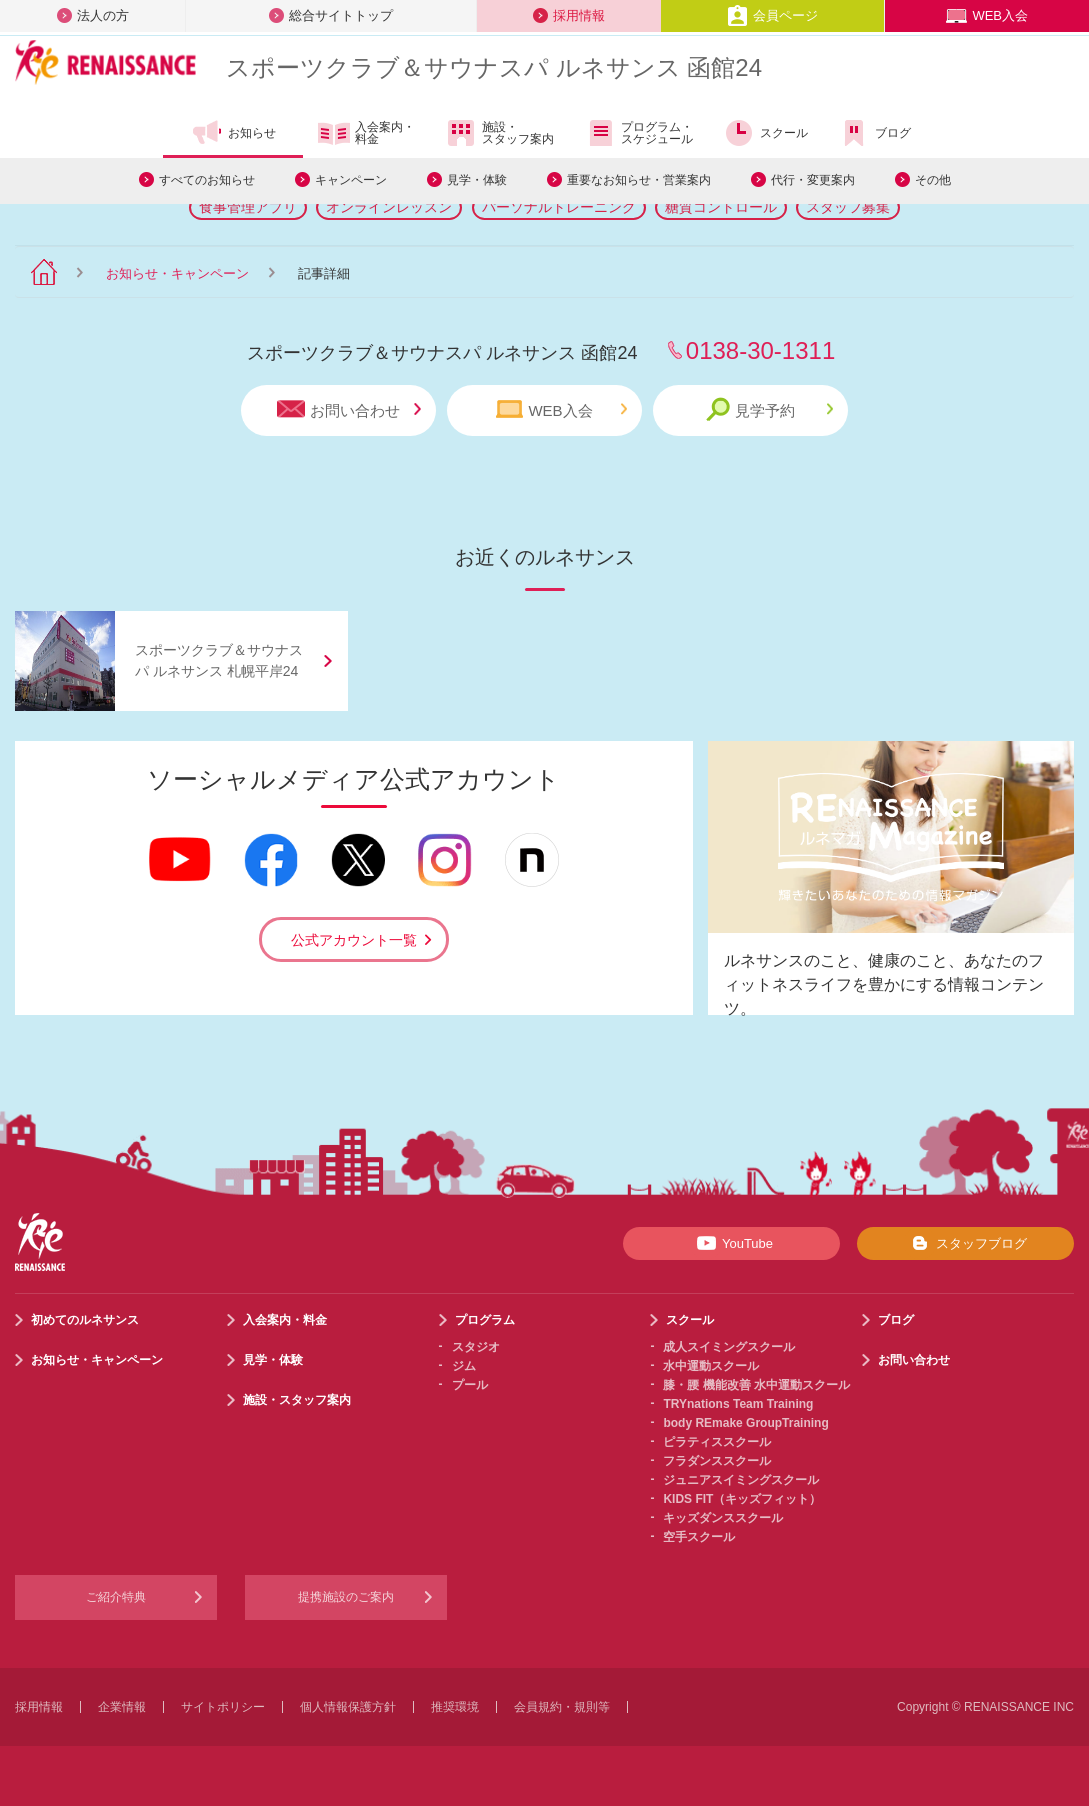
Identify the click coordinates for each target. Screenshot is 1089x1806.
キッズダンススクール (723, 1518)
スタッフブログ (965, 1243)
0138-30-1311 (760, 350)
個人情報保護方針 (348, 1707)
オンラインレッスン (389, 207)
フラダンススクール (717, 1461)
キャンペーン (351, 180)
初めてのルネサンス (85, 1320)
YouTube (731, 1243)
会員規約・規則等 (562, 1707)
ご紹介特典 (116, 1597)
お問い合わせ (349, 409)
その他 (933, 180)
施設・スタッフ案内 (499, 133)
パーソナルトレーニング (559, 207)
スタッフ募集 (848, 207)
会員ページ (772, 15)
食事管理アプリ (248, 207)
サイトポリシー (223, 1707)
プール (470, 1385)
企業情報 (122, 1707)
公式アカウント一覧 (354, 940)
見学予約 (769, 409)
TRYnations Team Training (738, 1404)
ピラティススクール (717, 1442)
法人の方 (93, 15)
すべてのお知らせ (207, 180)
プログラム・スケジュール (638, 133)
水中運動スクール (711, 1366)
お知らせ (233, 133)
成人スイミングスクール (729, 1347)
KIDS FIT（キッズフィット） (742, 1499)
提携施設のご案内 (346, 1597)
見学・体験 (477, 180)
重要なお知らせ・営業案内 (639, 180)
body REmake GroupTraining (745, 1423)
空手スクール (699, 1537)
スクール (765, 133)
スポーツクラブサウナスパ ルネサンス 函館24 (494, 67)
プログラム (485, 1320)
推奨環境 (455, 1707)
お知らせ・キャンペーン (177, 273)
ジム (464, 1366)
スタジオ (476, 1347)
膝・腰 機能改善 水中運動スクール (756, 1385)
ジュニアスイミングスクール (741, 1480)
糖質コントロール (721, 207)
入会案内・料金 (366, 134)
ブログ (874, 133)
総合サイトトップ (331, 15)
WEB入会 (987, 15)
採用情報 (569, 15)
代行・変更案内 (813, 180)
